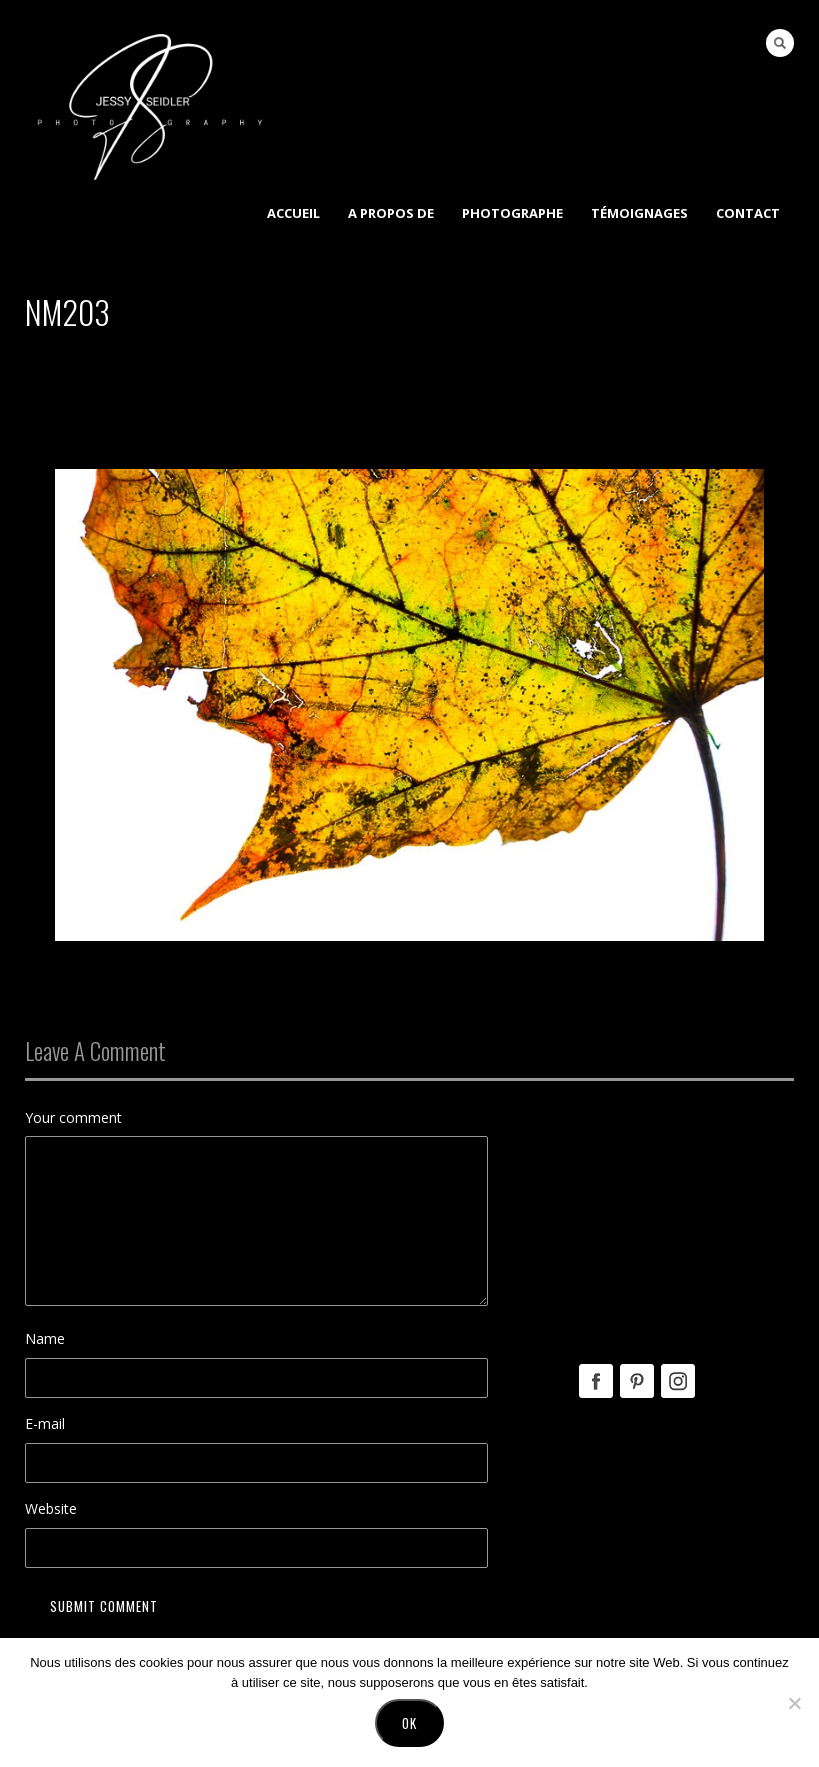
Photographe (512, 213)
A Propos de (391, 213)
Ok (409, 1723)
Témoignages (639, 213)
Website (51, 1508)
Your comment (73, 1117)
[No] (794, 1703)
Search (780, 43)
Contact (748, 213)
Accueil (293, 213)
